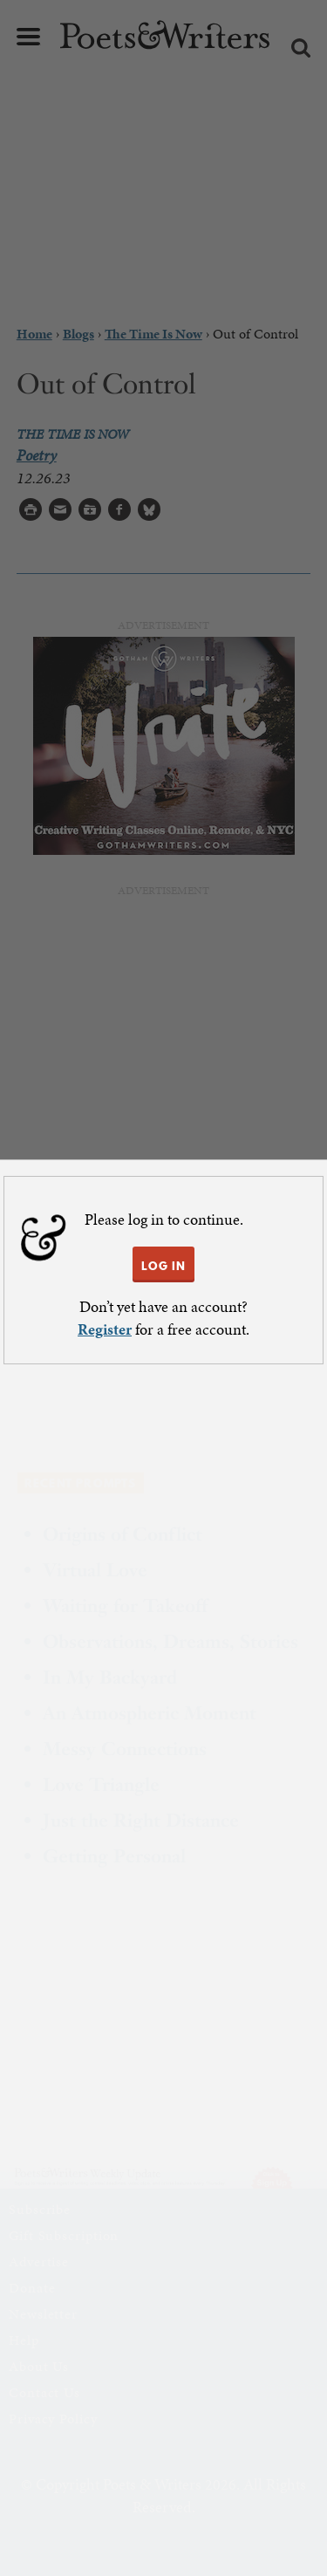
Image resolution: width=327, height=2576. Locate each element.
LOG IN (163, 1266)
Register (105, 1329)
